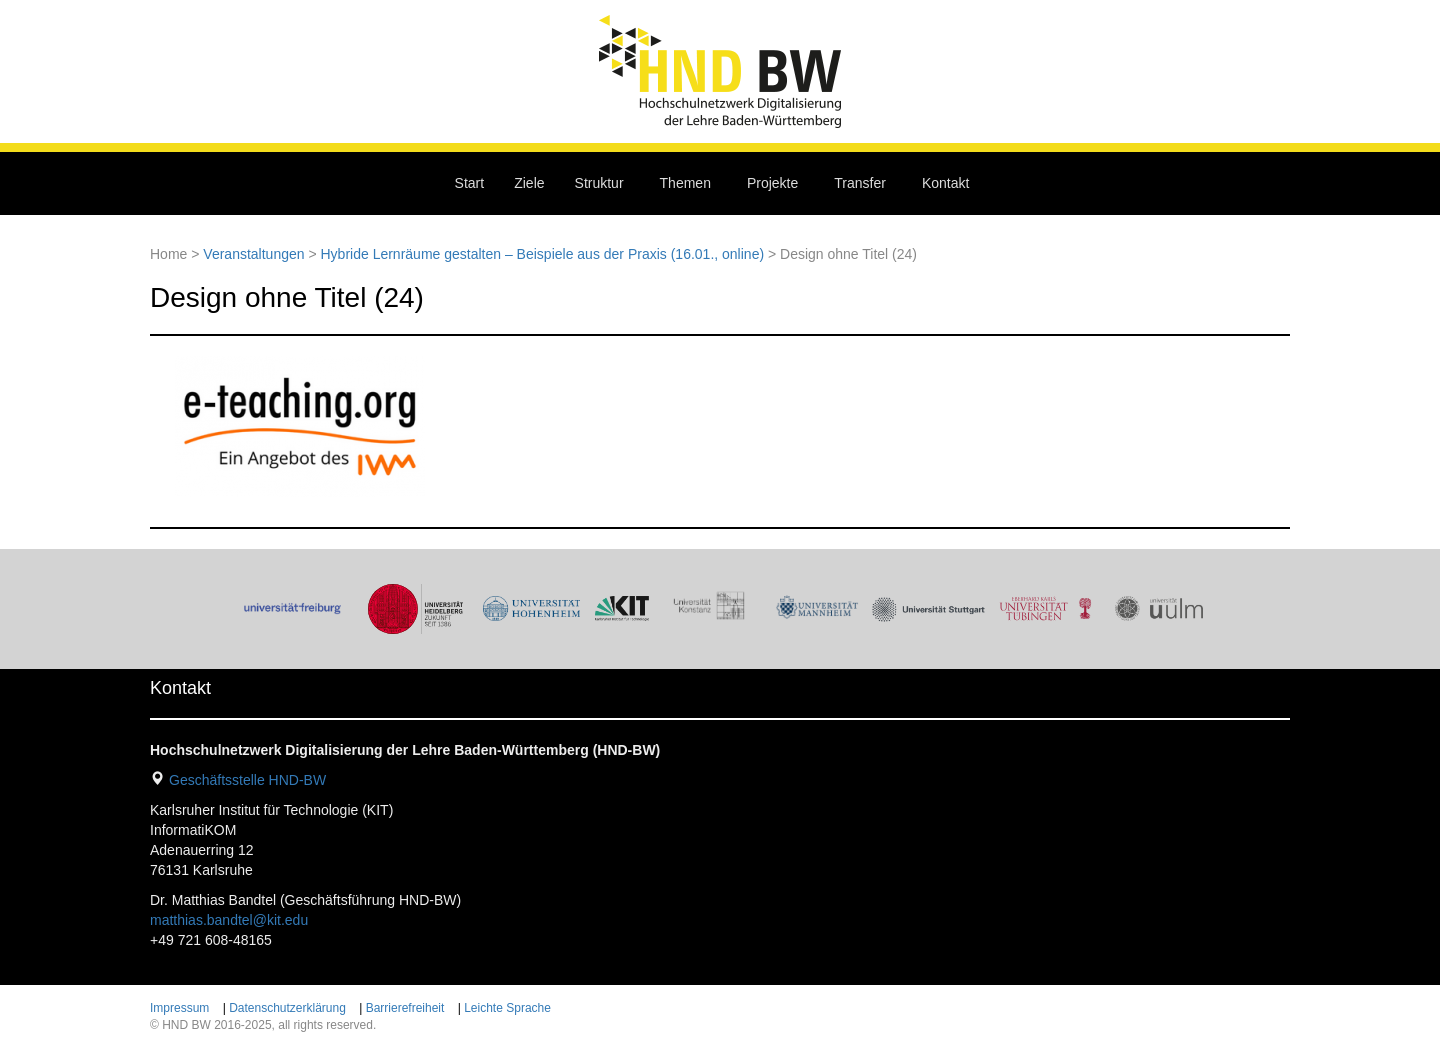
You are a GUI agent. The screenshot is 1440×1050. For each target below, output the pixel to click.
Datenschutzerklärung (287, 1008)
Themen (685, 183)
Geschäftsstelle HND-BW (247, 780)
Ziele (529, 183)
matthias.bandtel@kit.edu (229, 920)
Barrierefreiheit (405, 1008)
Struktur (599, 183)
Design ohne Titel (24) (287, 297)
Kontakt (945, 183)
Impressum (179, 1008)
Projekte (772, 183)
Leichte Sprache (507, 1008)
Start (470, 183)
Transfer (860, 183)
